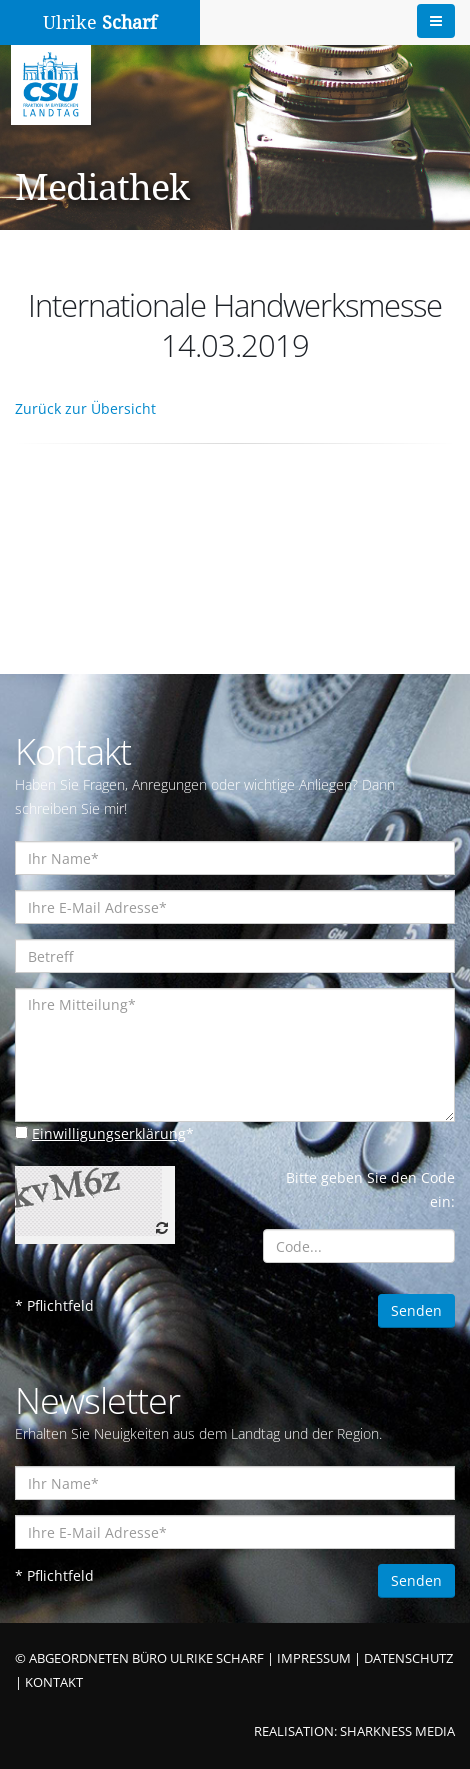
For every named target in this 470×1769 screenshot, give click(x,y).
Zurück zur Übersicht (85, 408)
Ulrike (100, 22)
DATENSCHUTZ (408, 1658)
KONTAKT (54, 1682)
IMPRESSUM (314, 1658)
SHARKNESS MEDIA (397, 1731)
